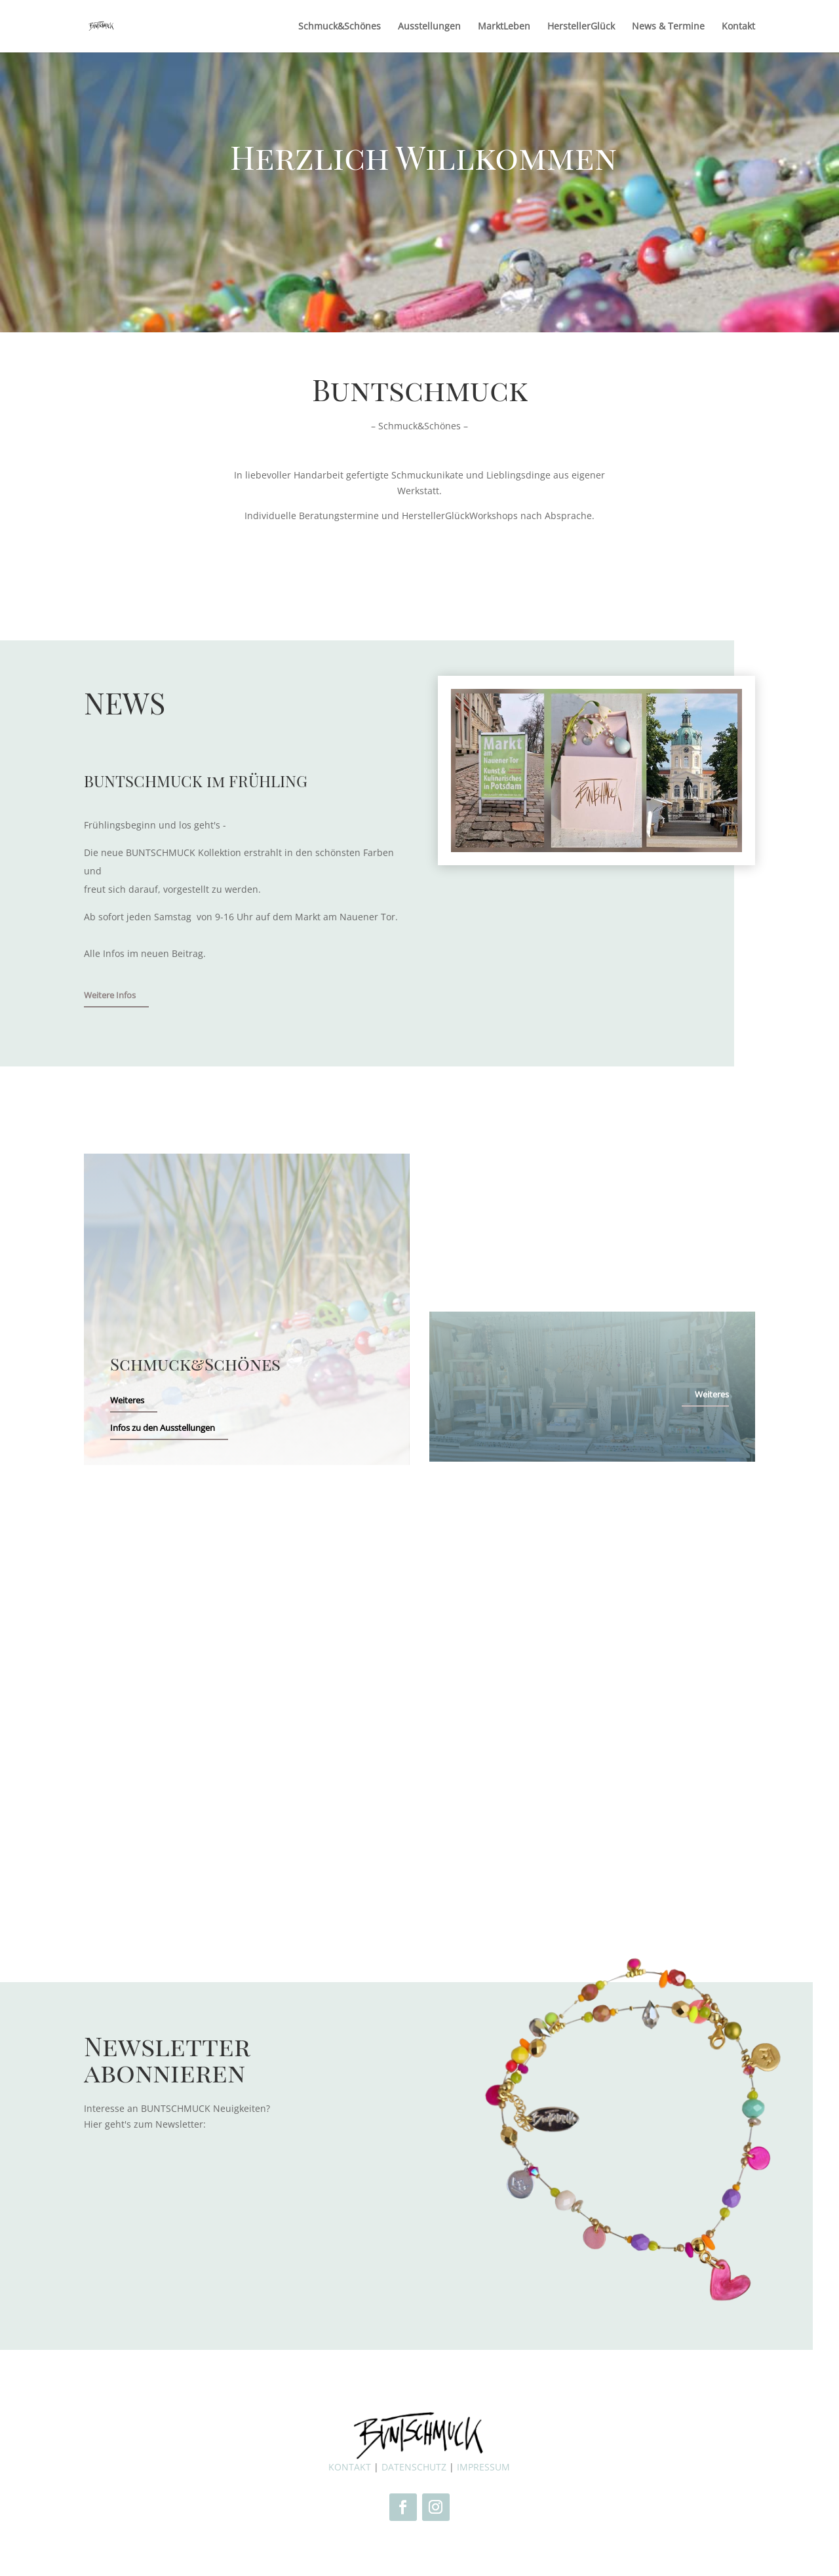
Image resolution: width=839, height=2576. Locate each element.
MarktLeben (504, 27)
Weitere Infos (110, 995)
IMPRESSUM (483, 2467)
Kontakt (738, 27)
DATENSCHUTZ (413, 2467)
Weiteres (127, 1400)
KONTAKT (349, 2467)
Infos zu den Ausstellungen (162, 1428)
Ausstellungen (429, 27)
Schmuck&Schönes (339, 27)
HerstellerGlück (581, 27)
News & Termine (668, 27)
